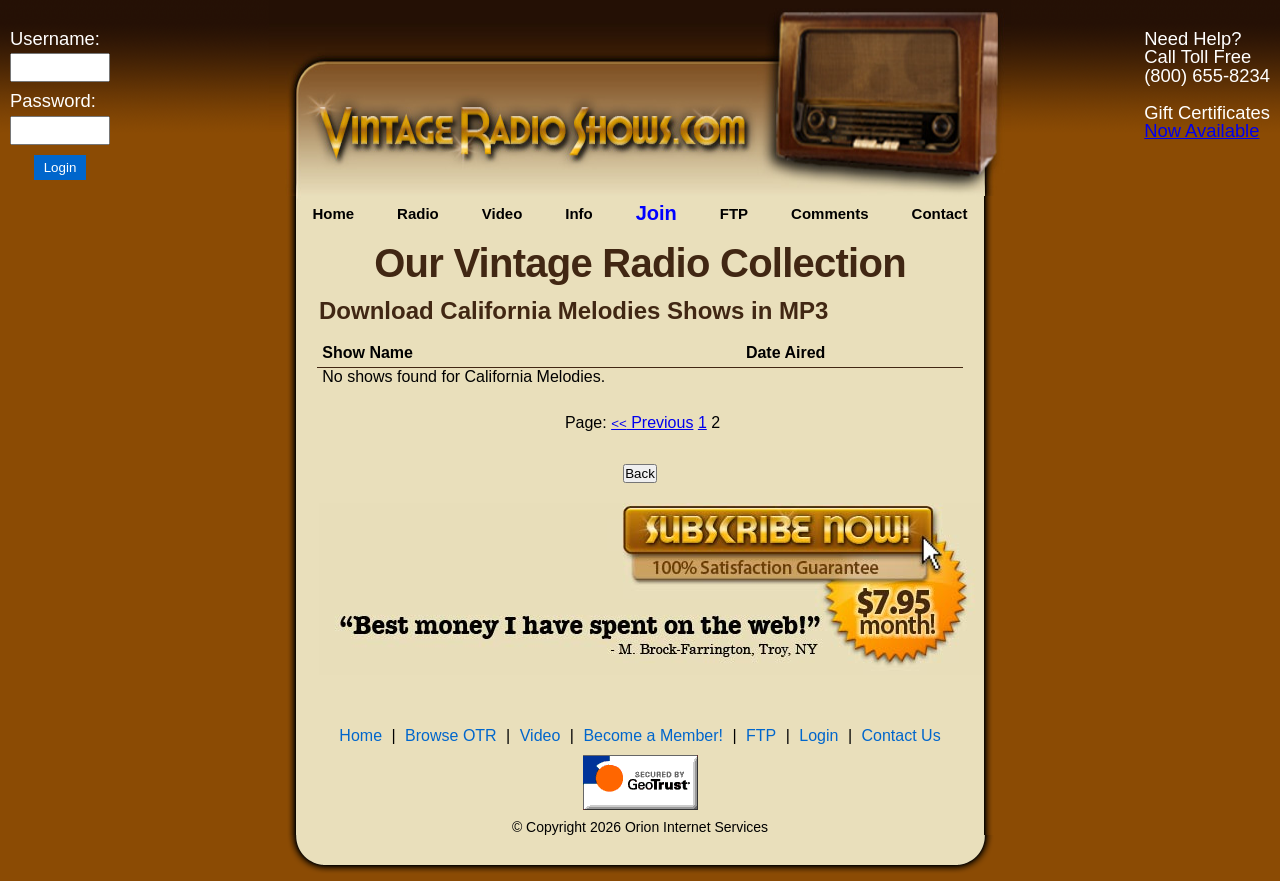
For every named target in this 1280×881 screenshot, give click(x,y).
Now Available (1201, 130)
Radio (418, 213)
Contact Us (901, 735)
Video (502, 213)
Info (579, 213)
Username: (55, 39)
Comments (830, 213)
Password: (53, 101)
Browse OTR (451, 735)
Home (333, 213)
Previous (652, 422)
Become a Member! (653, 735)
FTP (734, 213)
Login (818, 735)
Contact (940, 213)
